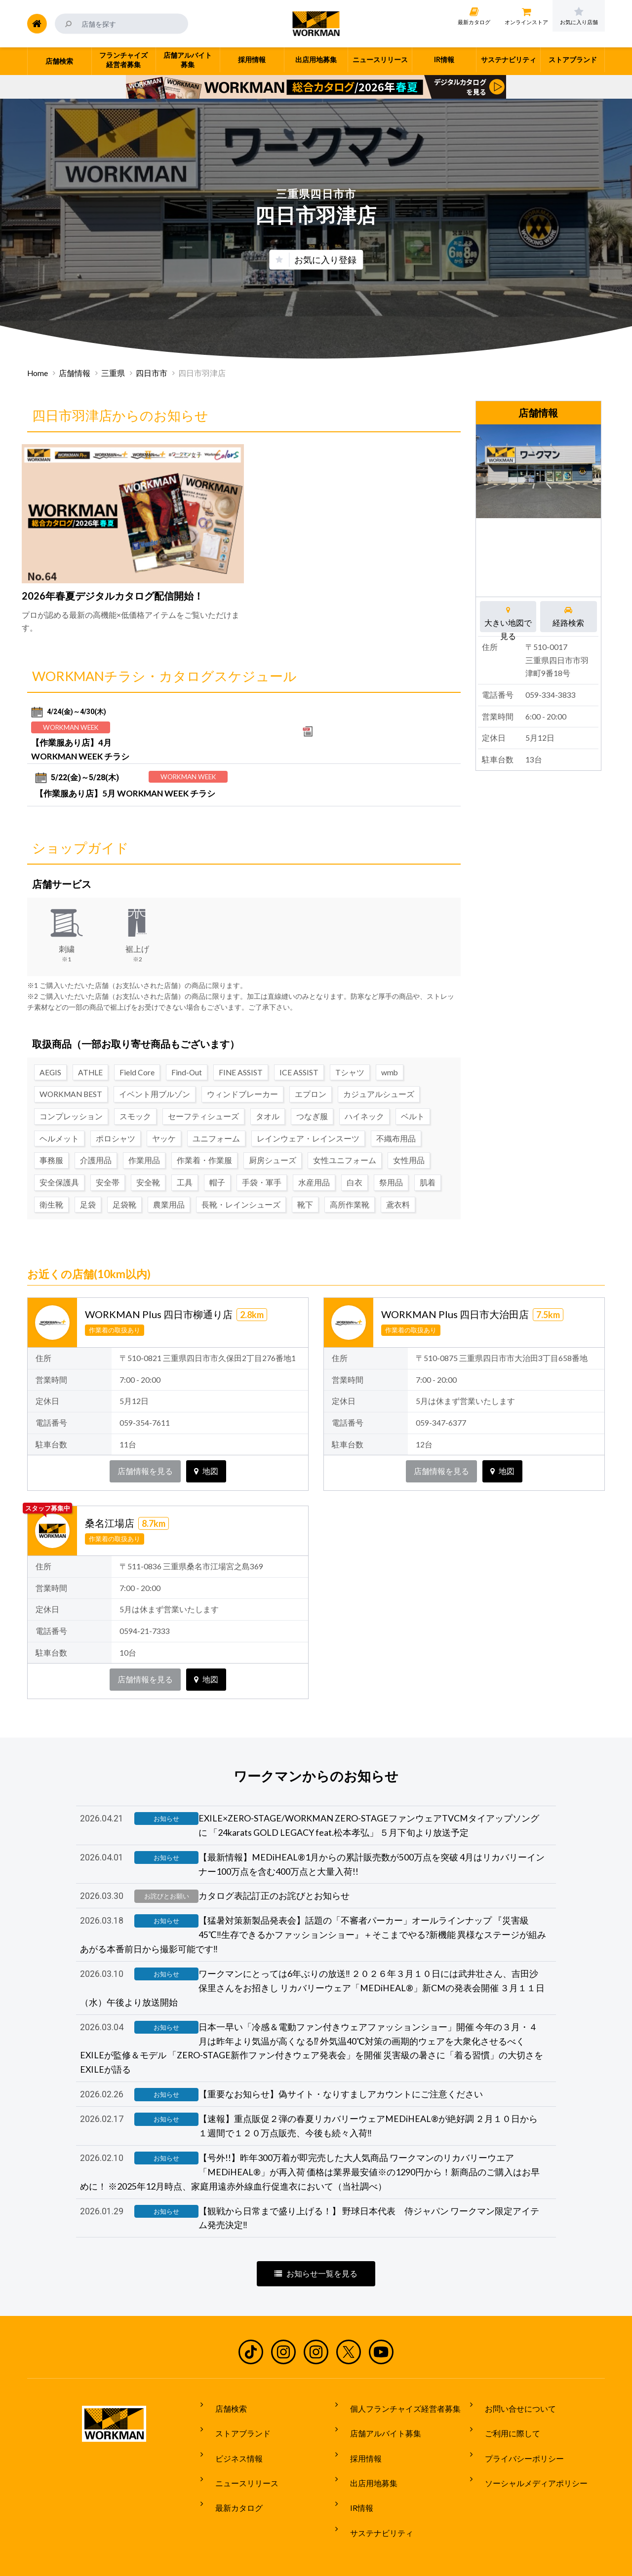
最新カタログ (231, 2469)
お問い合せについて (512, 2396)
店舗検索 (223, 2396)
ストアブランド (235, 2414)
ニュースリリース (239, 2451)
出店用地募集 (366, 2451)
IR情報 (353, 2469)
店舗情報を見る (145, 1443)
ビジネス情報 (231, 2433)
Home (37, 373)
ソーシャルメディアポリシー (528, 2451)
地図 (206, 1443)
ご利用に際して (504, 2414)
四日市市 (151, 373)
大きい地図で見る (508, 616)
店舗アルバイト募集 (377, 2414)
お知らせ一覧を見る (316, 2265)
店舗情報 (74, 373)
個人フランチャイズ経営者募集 (397, 2396)
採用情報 (358, 2433)
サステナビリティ (373, 2488)
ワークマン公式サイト (316, 23)
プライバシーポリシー (516, 2433)
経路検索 (568, 616)
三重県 (113, 373)
